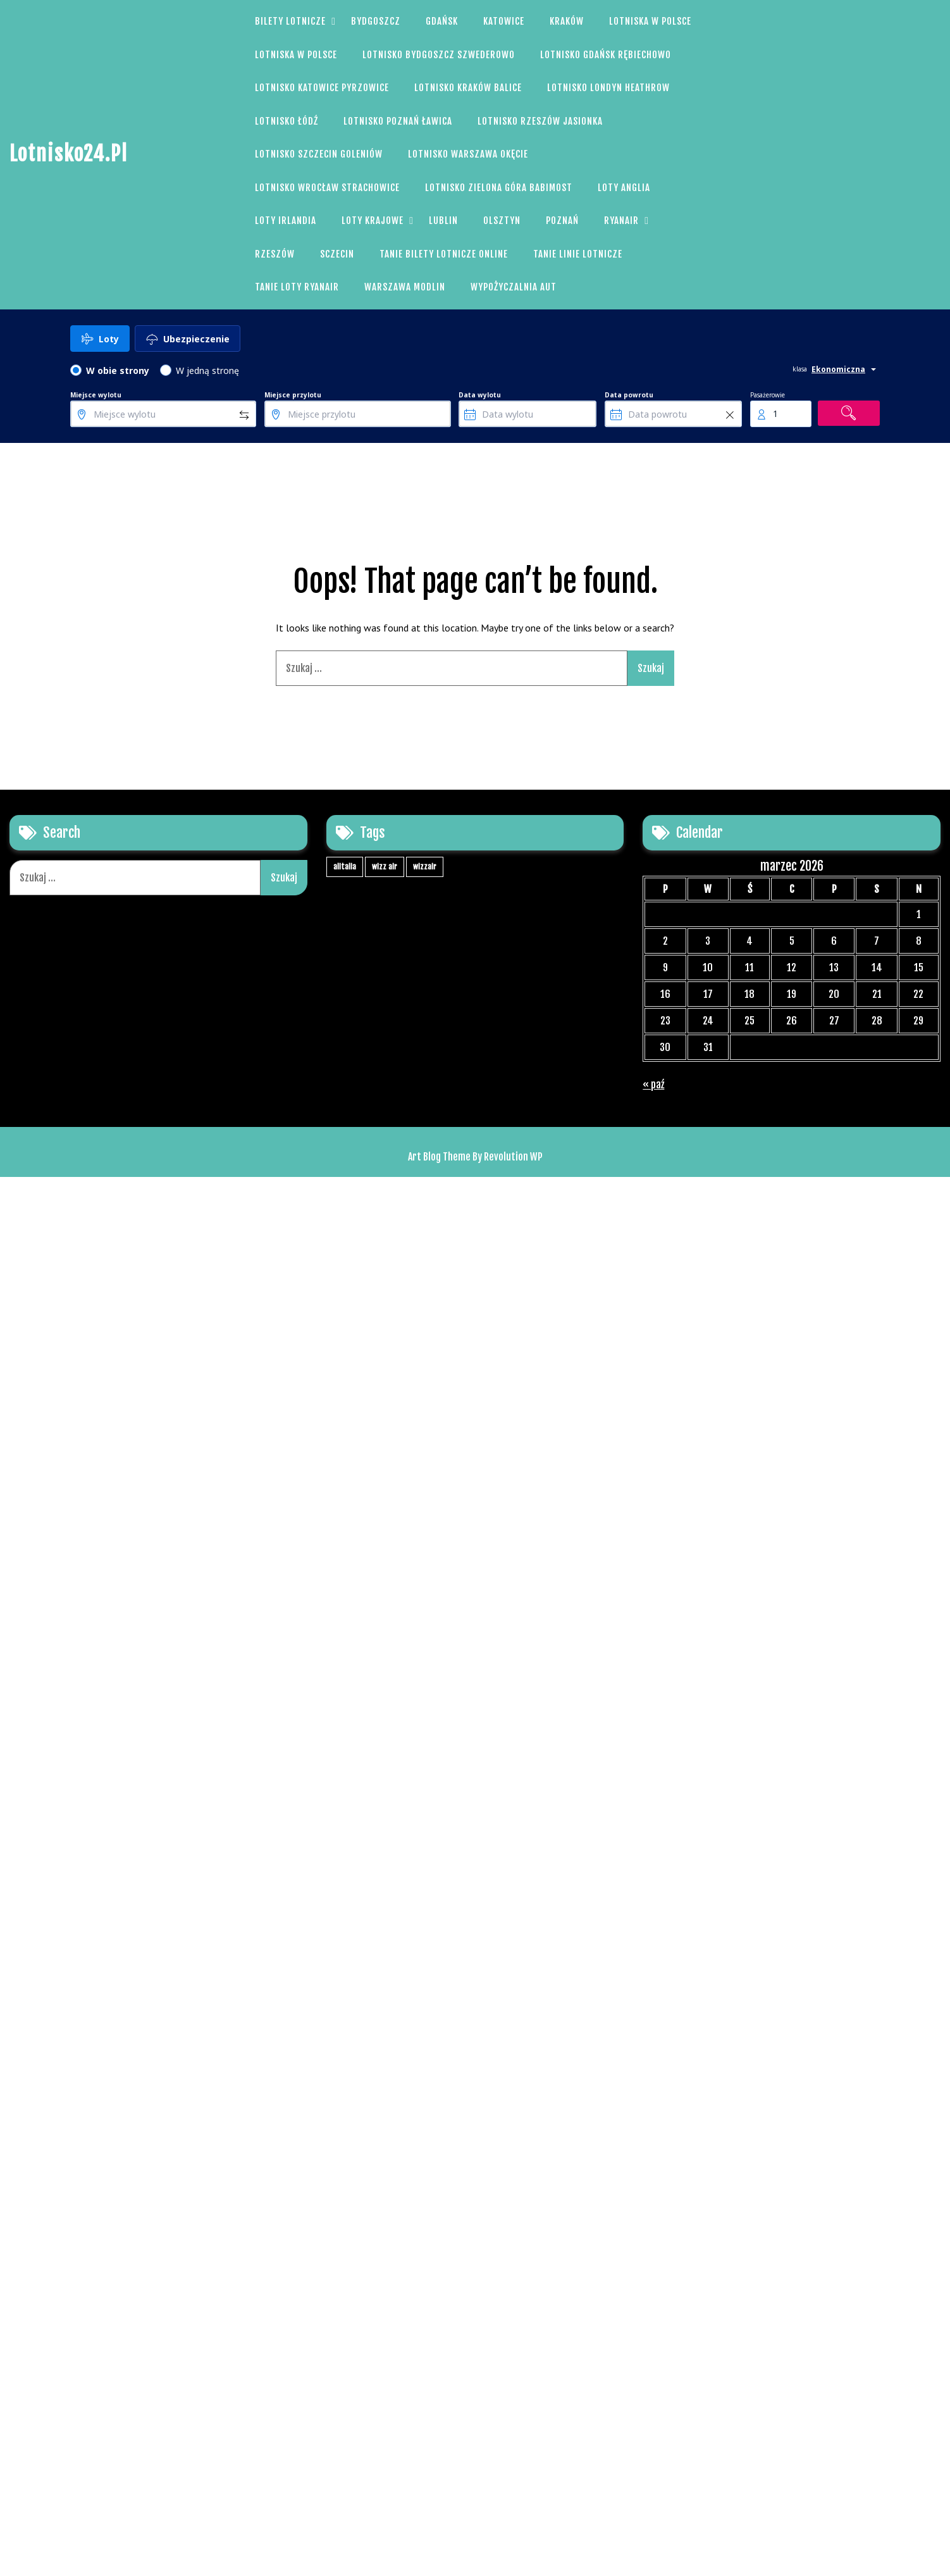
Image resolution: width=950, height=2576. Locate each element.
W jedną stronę (207, 370)
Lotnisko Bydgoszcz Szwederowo (438, 55)
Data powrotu (629, 394)
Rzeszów (275, 254)
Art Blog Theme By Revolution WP (475, 1156)
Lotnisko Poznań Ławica (397, 121)
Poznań (562, 221)
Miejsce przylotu (292, 394)
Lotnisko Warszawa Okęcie (468, 154)
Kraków (567, 21)
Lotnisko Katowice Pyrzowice (322, 88)
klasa (800, 368)
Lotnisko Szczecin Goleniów (319, 154)
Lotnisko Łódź (286, 121)
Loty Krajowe (373, 221)
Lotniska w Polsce (650, 21)
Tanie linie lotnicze (577, 254)
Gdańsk (442, 21)
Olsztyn (502, 221)
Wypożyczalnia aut (514, 287)
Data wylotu (480, 394)
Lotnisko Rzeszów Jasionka (540, 121)
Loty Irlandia (285, 221)
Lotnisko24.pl (68, 154)
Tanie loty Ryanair (297, 287)
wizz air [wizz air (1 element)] (384, 866)
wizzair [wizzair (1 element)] (424, 866)
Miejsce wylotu (95, 394)
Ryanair (621, 221)
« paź (653, 1084)
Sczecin (337, 254)
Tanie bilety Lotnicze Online (443, 254)
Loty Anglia (624, 188)
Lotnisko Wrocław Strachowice (327, 188)
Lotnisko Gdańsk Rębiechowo (605, 55)
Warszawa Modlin (404, 287)
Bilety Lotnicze (290, 21)
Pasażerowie (767, 394)
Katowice (503, 21)
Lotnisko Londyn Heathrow (608, 88)
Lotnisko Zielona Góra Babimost (498, 188)
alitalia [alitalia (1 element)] (344, 866)
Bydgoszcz (375, 21)
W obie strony (117, 370)
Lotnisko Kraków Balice (468, 88)
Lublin (443, 221)
